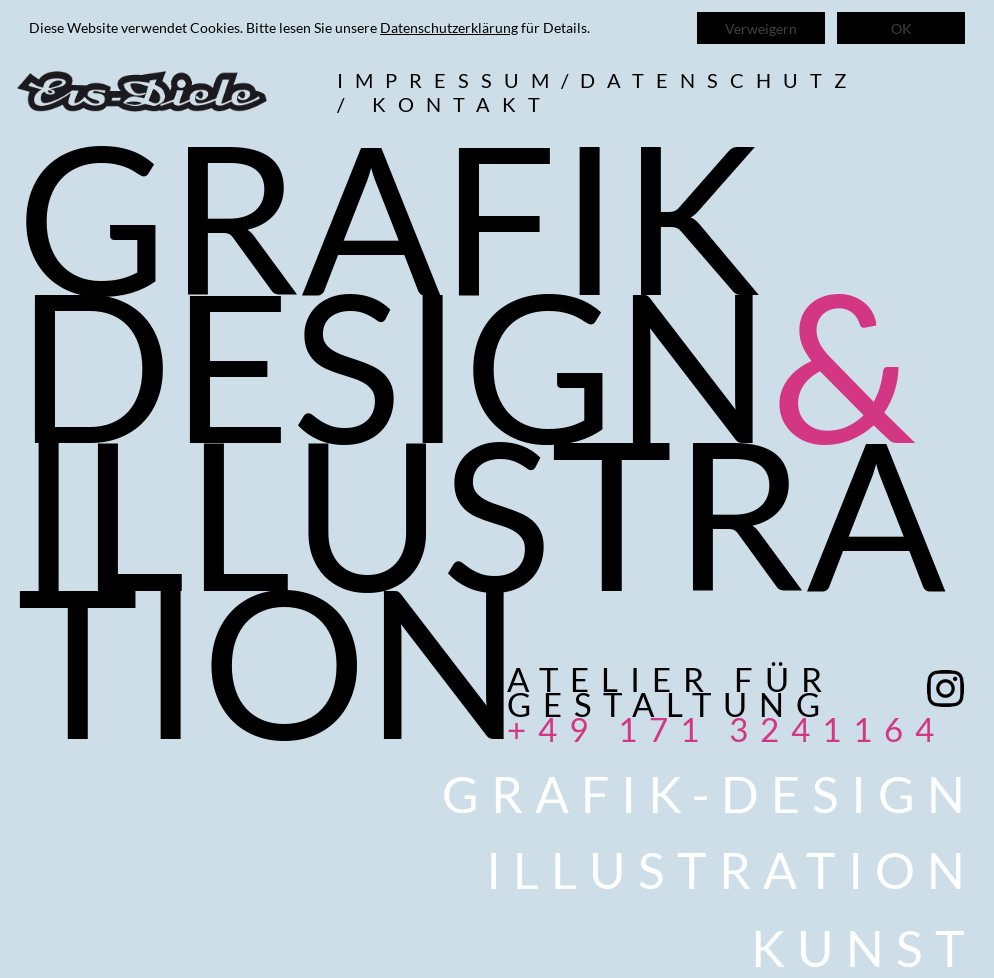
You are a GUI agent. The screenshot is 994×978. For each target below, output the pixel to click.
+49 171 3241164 (726, 729)
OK (901, 28)
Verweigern (761, 28)
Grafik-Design (709, 794)
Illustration (731, 870)
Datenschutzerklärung (449, 27)
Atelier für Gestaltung (670, 691)
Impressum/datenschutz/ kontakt (597, 92)
